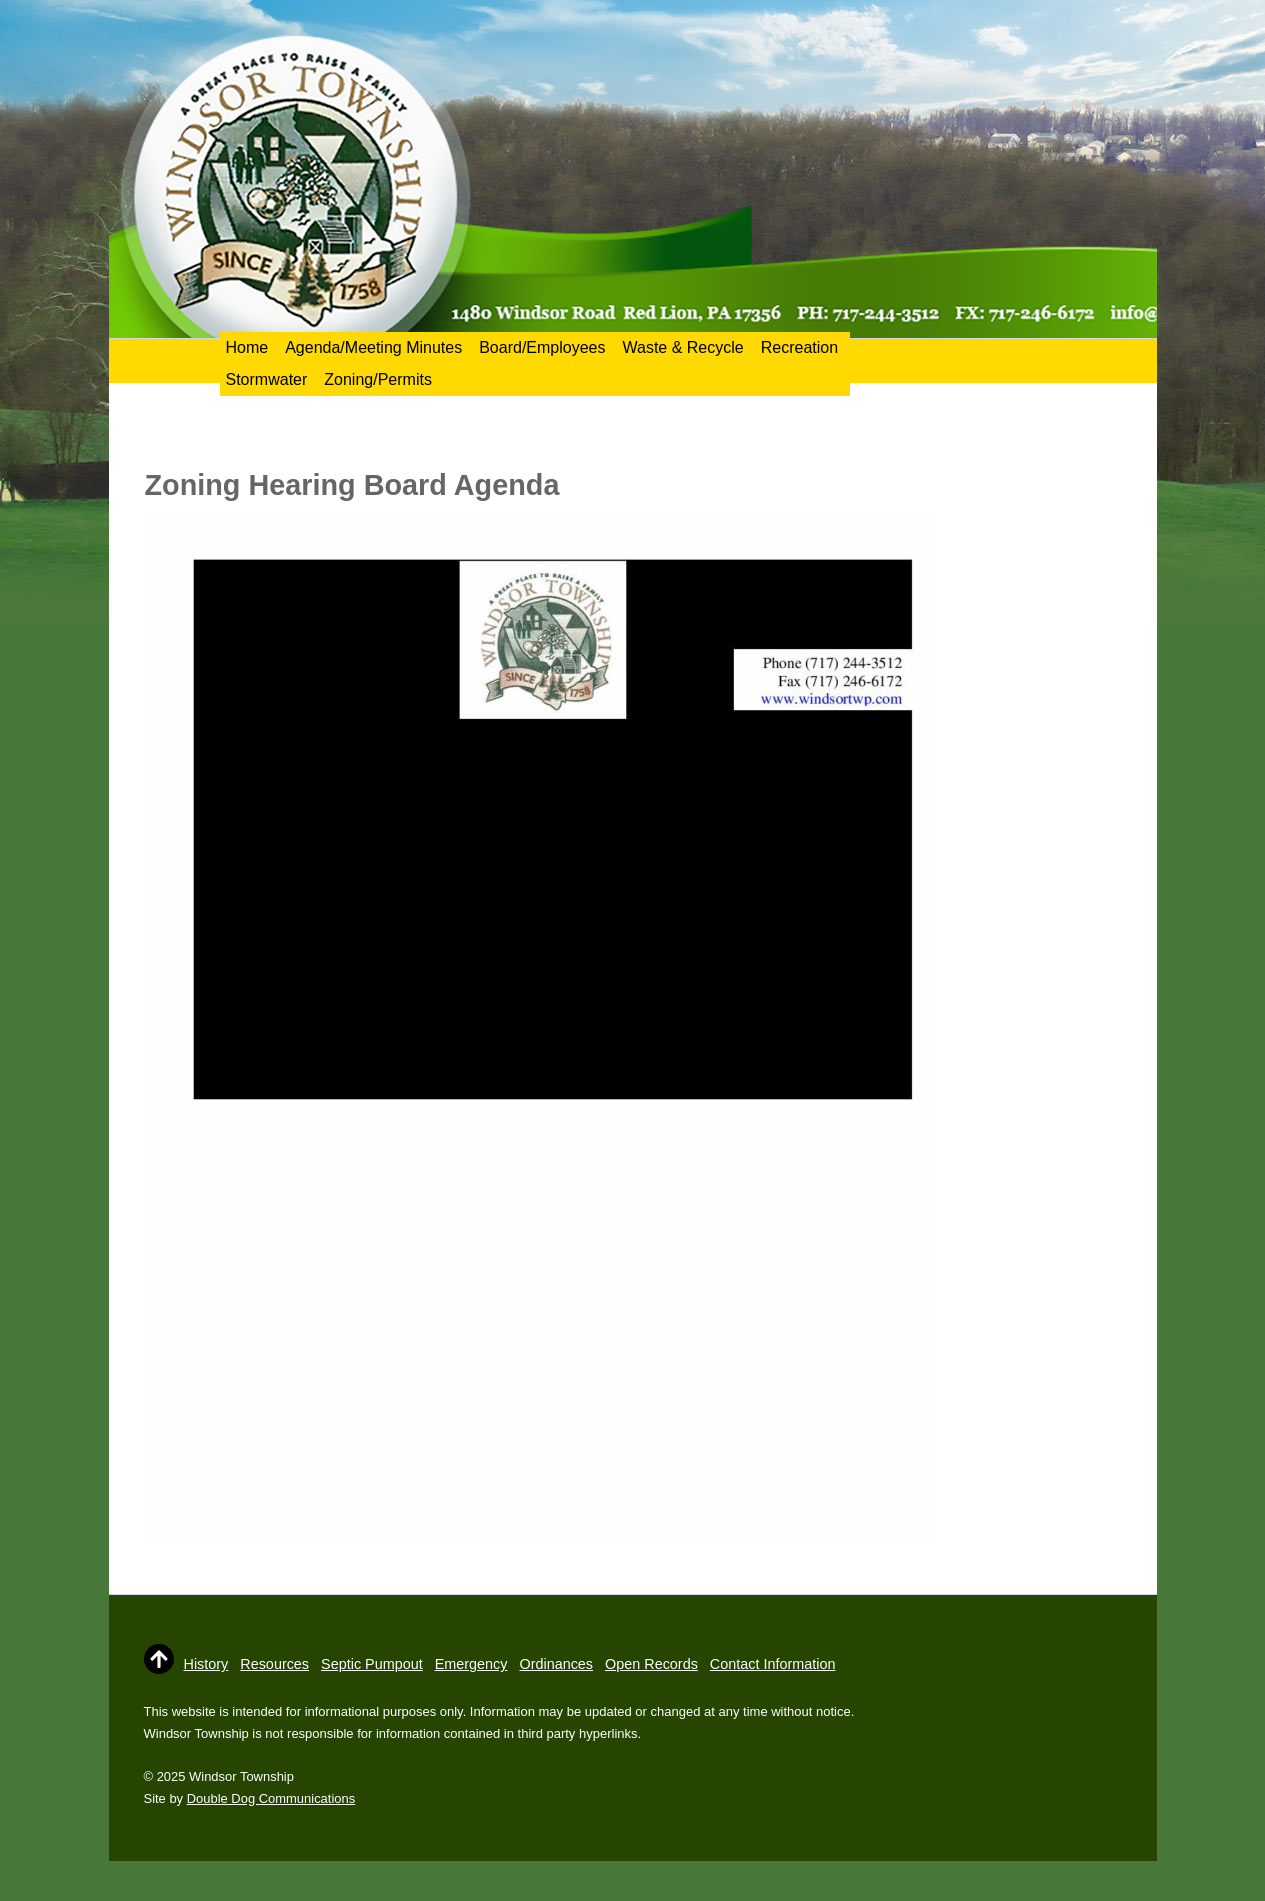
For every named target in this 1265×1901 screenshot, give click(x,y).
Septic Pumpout (372, 1664)
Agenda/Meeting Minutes (373, 347)
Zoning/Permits (378, 379)
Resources (274, 1664)
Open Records (651, 1664)
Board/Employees (542, 347)
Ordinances (556, 1664)
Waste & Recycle (682, 347)
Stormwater (267, 379)
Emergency (471, 1664)
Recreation (799, 347)
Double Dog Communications (271, 1798)
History (206, 1664)
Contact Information (773, 1664)
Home (247, 347)
